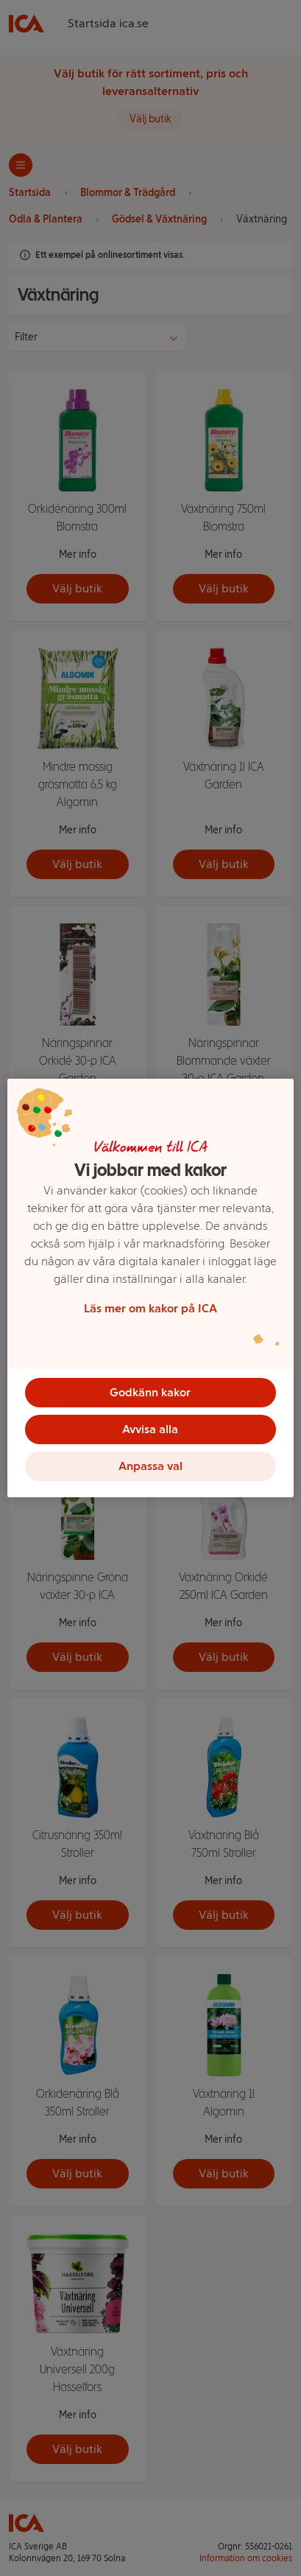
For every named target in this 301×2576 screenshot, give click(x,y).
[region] (150, 1288)
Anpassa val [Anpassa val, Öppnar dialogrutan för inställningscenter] (150, 1466)
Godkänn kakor (150, 1392)
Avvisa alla (150, 1429)
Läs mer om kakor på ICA (150, 1308)
